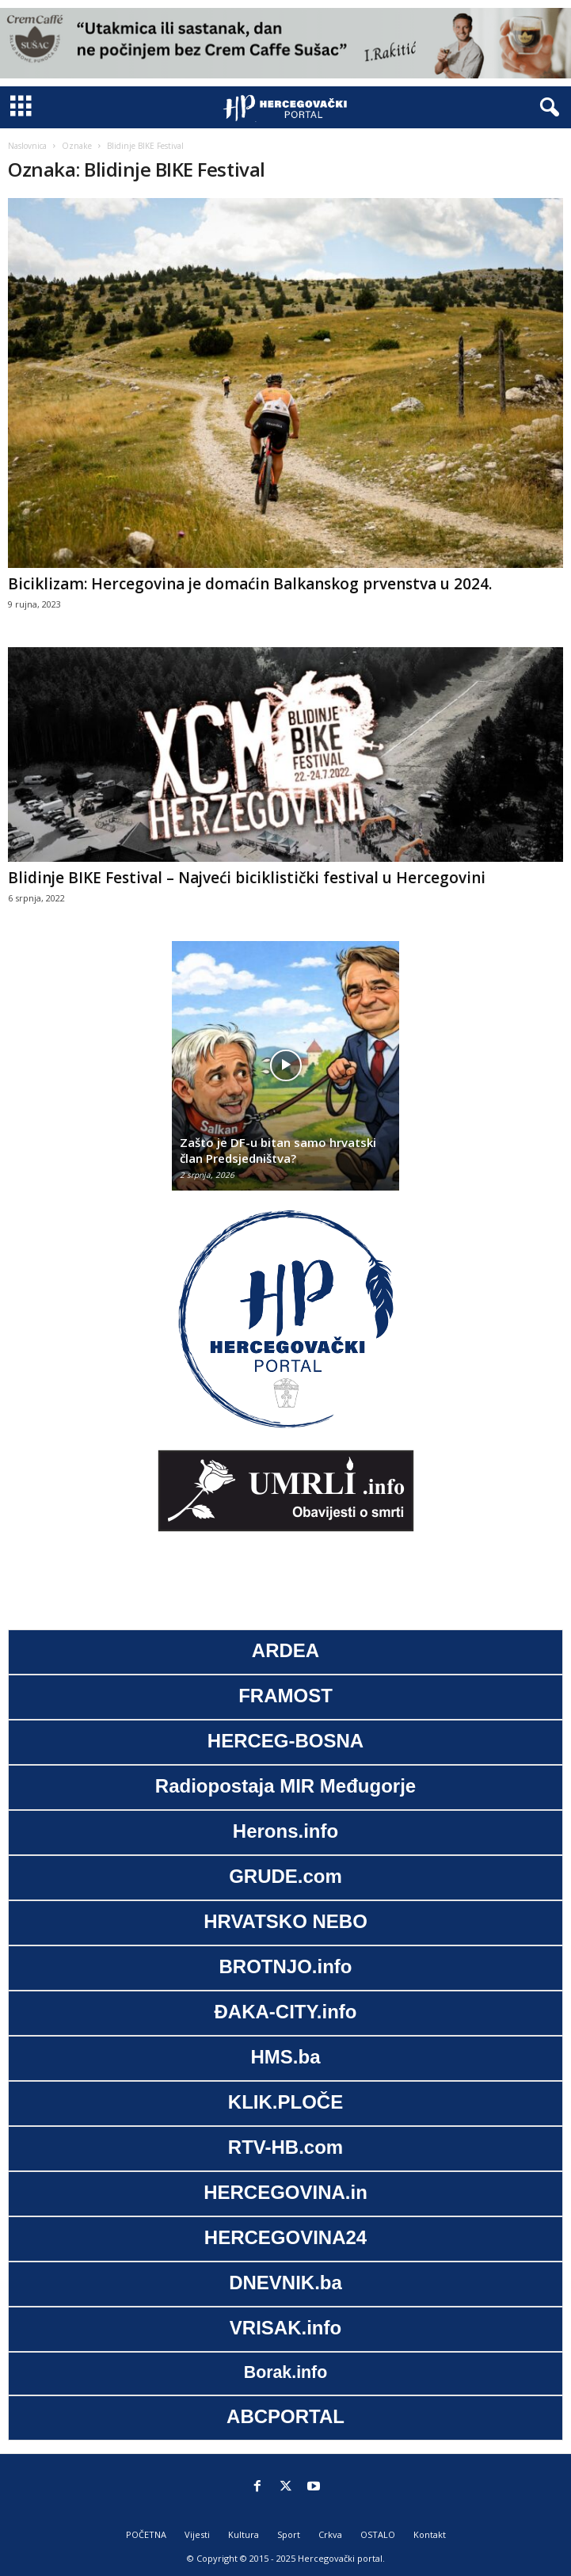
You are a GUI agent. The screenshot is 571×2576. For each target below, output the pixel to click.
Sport (288, 2534)
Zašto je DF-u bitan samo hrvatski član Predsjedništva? (278, 1150)
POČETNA (146, 2534)
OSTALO (377, 2534)
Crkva (330, 2534)
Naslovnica (27, 145)
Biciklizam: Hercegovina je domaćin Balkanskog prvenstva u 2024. (250, 584)
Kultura (243, 2534)
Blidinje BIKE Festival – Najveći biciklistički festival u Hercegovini (246, 877)
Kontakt (429, 2534)
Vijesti (197, 2534)
